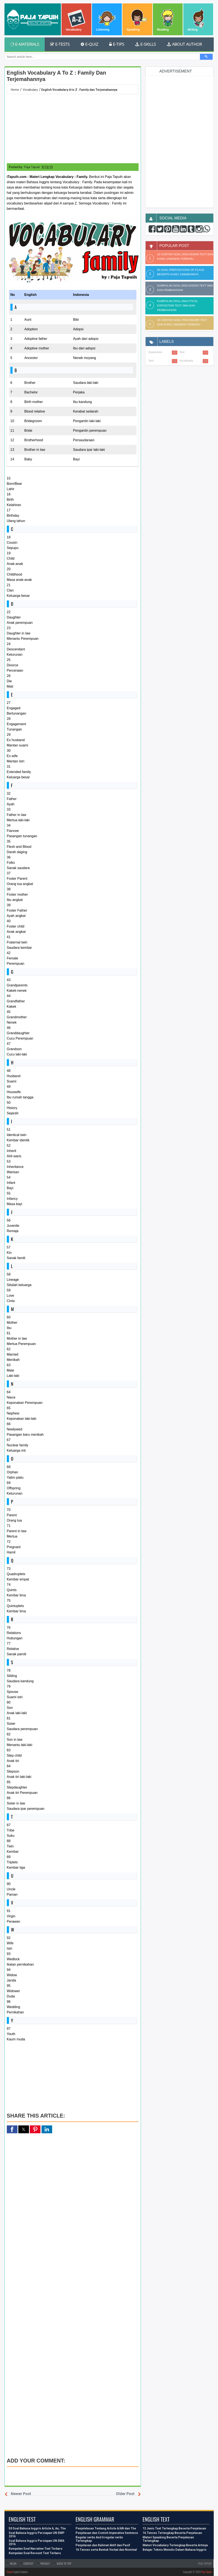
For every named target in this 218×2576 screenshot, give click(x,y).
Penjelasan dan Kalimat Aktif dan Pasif (103, 2545)
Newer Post (21, 2493)
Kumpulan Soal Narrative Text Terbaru (35, 2548)
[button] (73, 249)
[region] (73, 128)
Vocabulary (186, 360)
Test (182, 352)
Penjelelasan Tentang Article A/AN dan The (106, 2528)
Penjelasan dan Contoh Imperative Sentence (107, 2533)
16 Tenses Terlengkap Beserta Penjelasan (172, 2533)
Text (151, 360)
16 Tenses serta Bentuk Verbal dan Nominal (106, 2549)
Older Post (125, 2493)
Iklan (13, 2563)
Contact (28, 2563)
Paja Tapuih (206, 2572)
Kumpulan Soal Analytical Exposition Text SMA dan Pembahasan (177, 305)
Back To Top (64, 2563)
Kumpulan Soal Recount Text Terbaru (35, 2553)
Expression (155, 352)
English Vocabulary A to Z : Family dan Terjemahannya (56, 76)
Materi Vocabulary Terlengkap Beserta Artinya (175, 2545)
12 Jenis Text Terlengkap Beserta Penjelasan (174, 2528)
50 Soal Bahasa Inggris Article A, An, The (37, 2528)
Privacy (45, 2563)
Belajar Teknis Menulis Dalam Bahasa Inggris (175, 2549)
